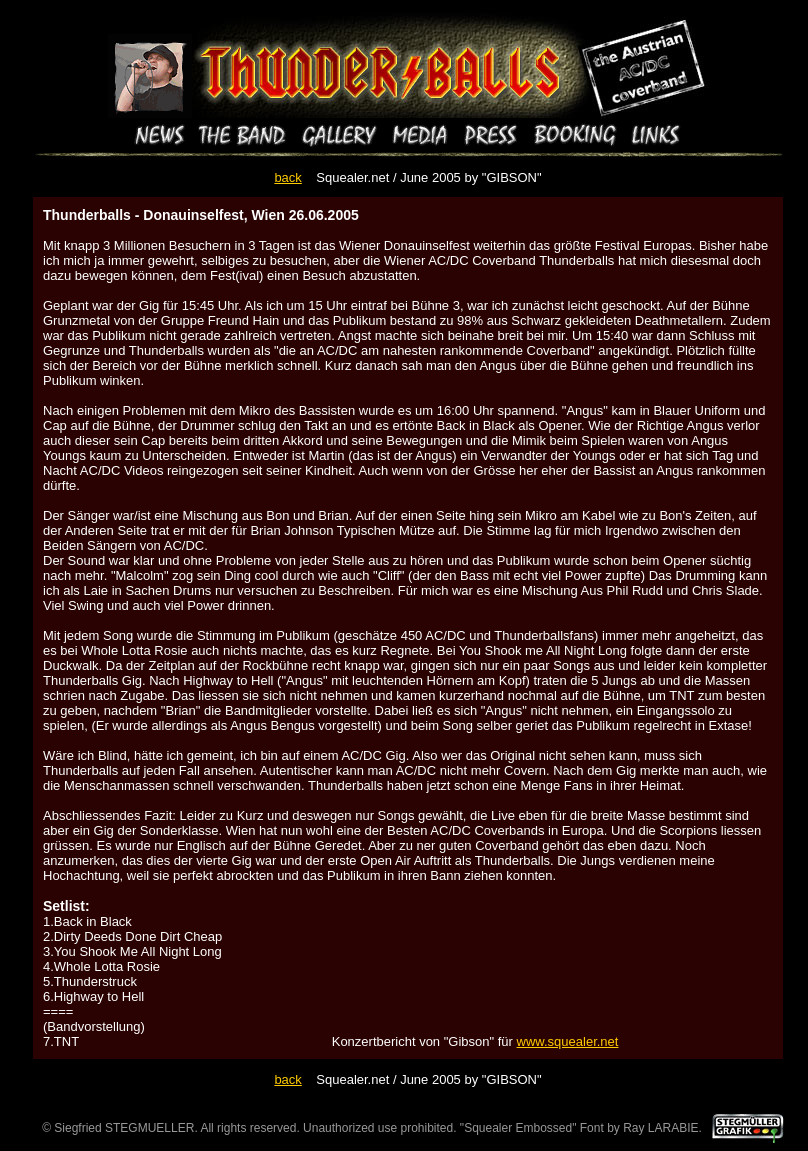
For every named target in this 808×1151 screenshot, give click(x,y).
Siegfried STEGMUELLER (124, 1128)
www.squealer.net (568, 1041)
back (287, 177)
